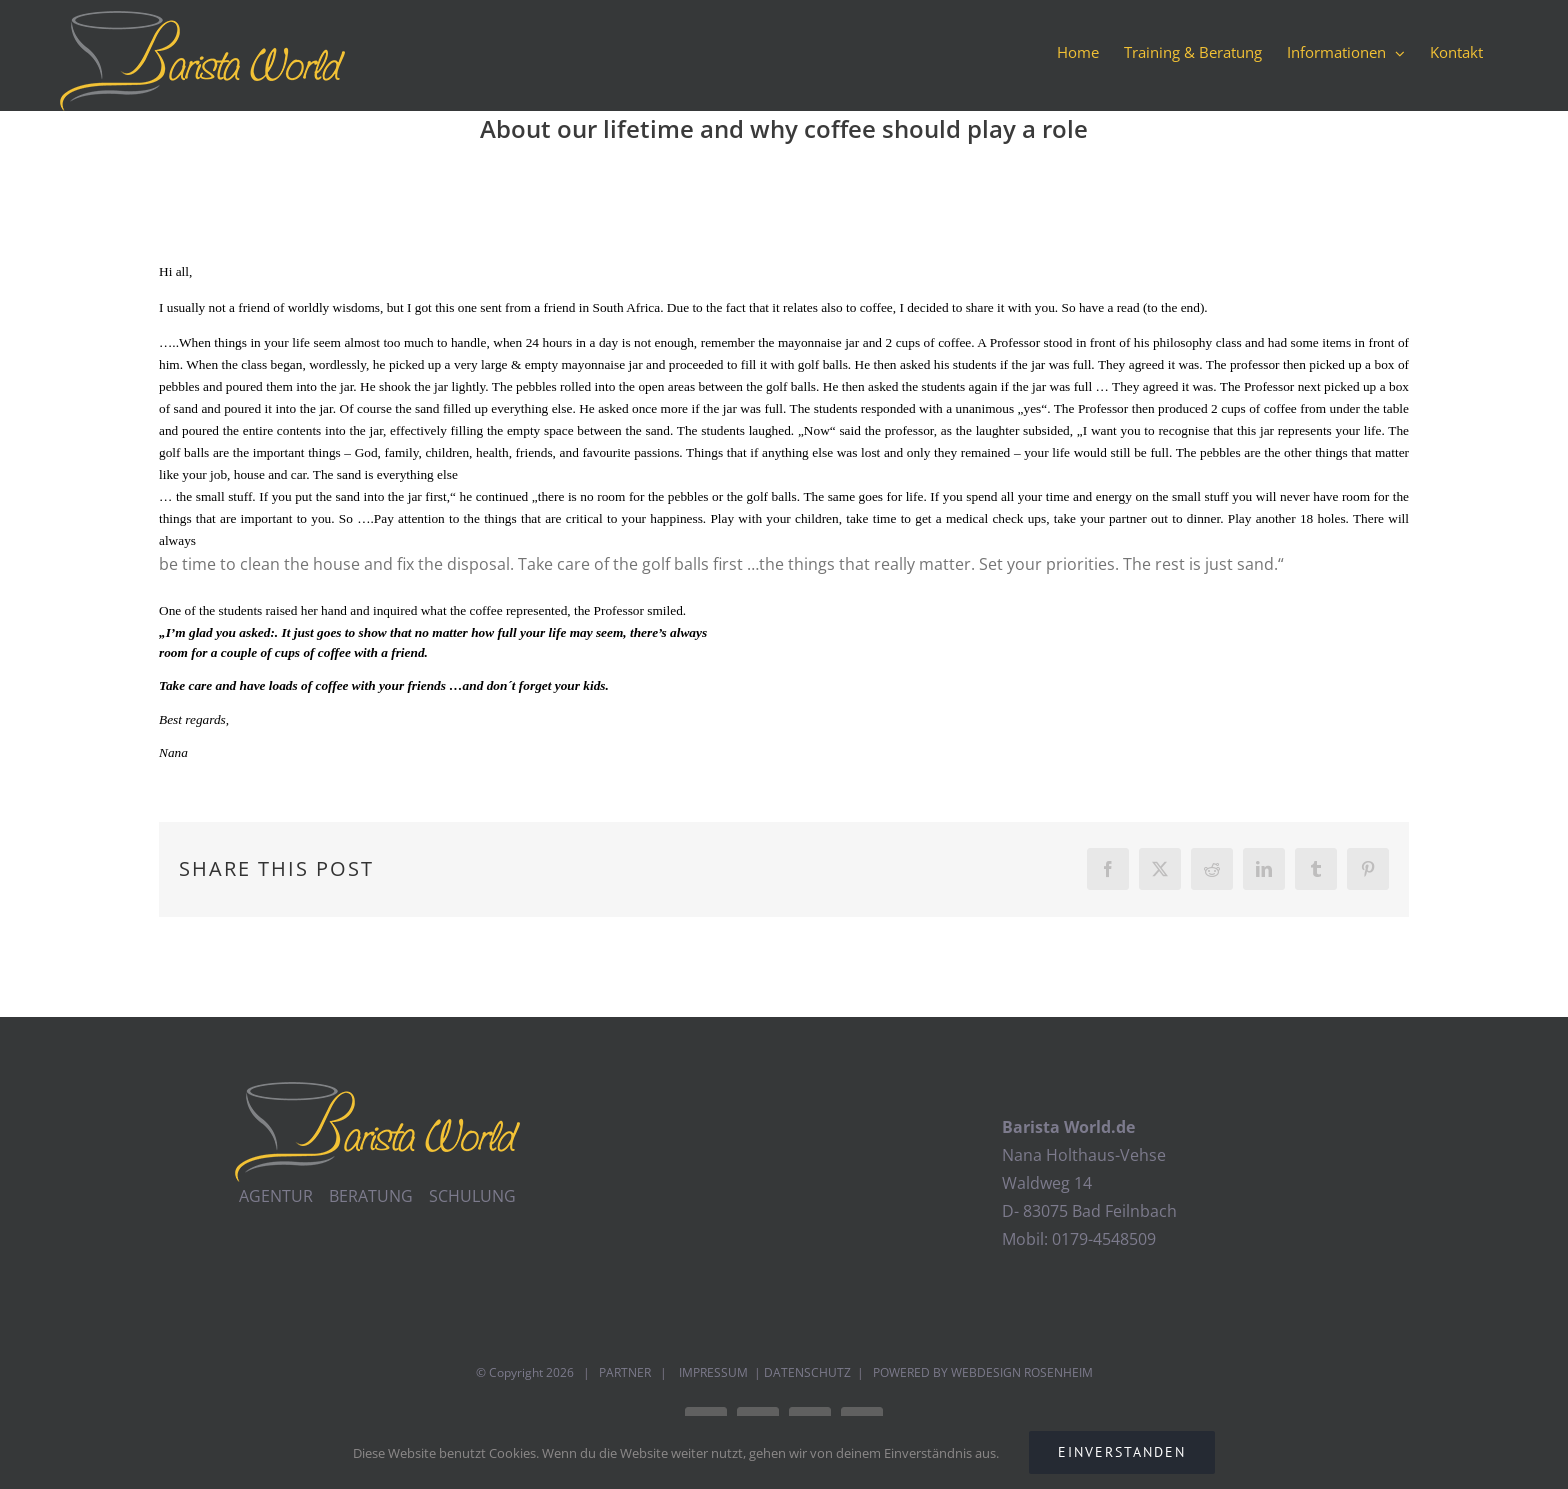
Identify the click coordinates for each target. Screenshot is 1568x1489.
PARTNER (625, 1372)
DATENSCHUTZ (807, 1372)
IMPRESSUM (712, 1372)
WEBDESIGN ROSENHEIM (1022, 1372)
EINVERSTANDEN (1122, 1452)
